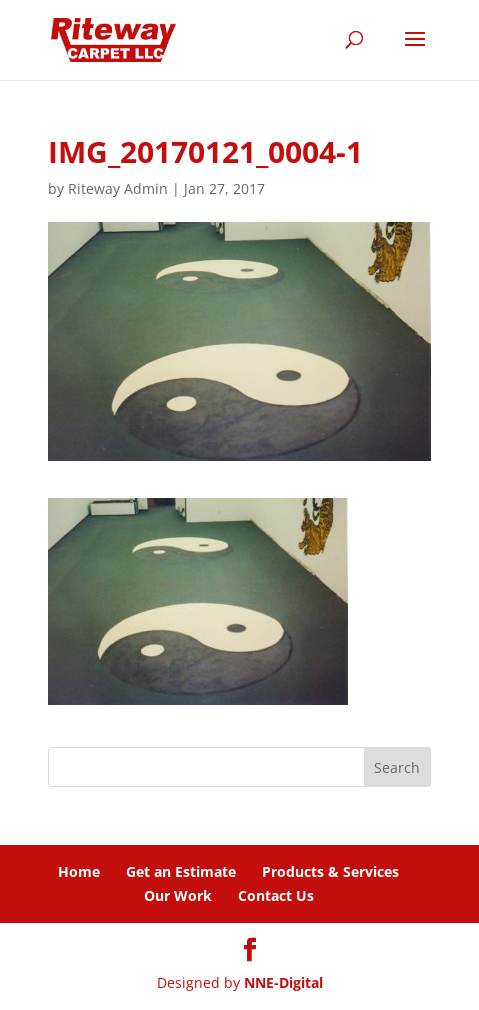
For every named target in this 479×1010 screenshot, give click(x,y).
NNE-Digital (283, 982)
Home (79, 871)
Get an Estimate (181, 871)
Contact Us (276, 895)
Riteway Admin (118, 188)
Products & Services (330, 871)
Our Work (178, 895)
